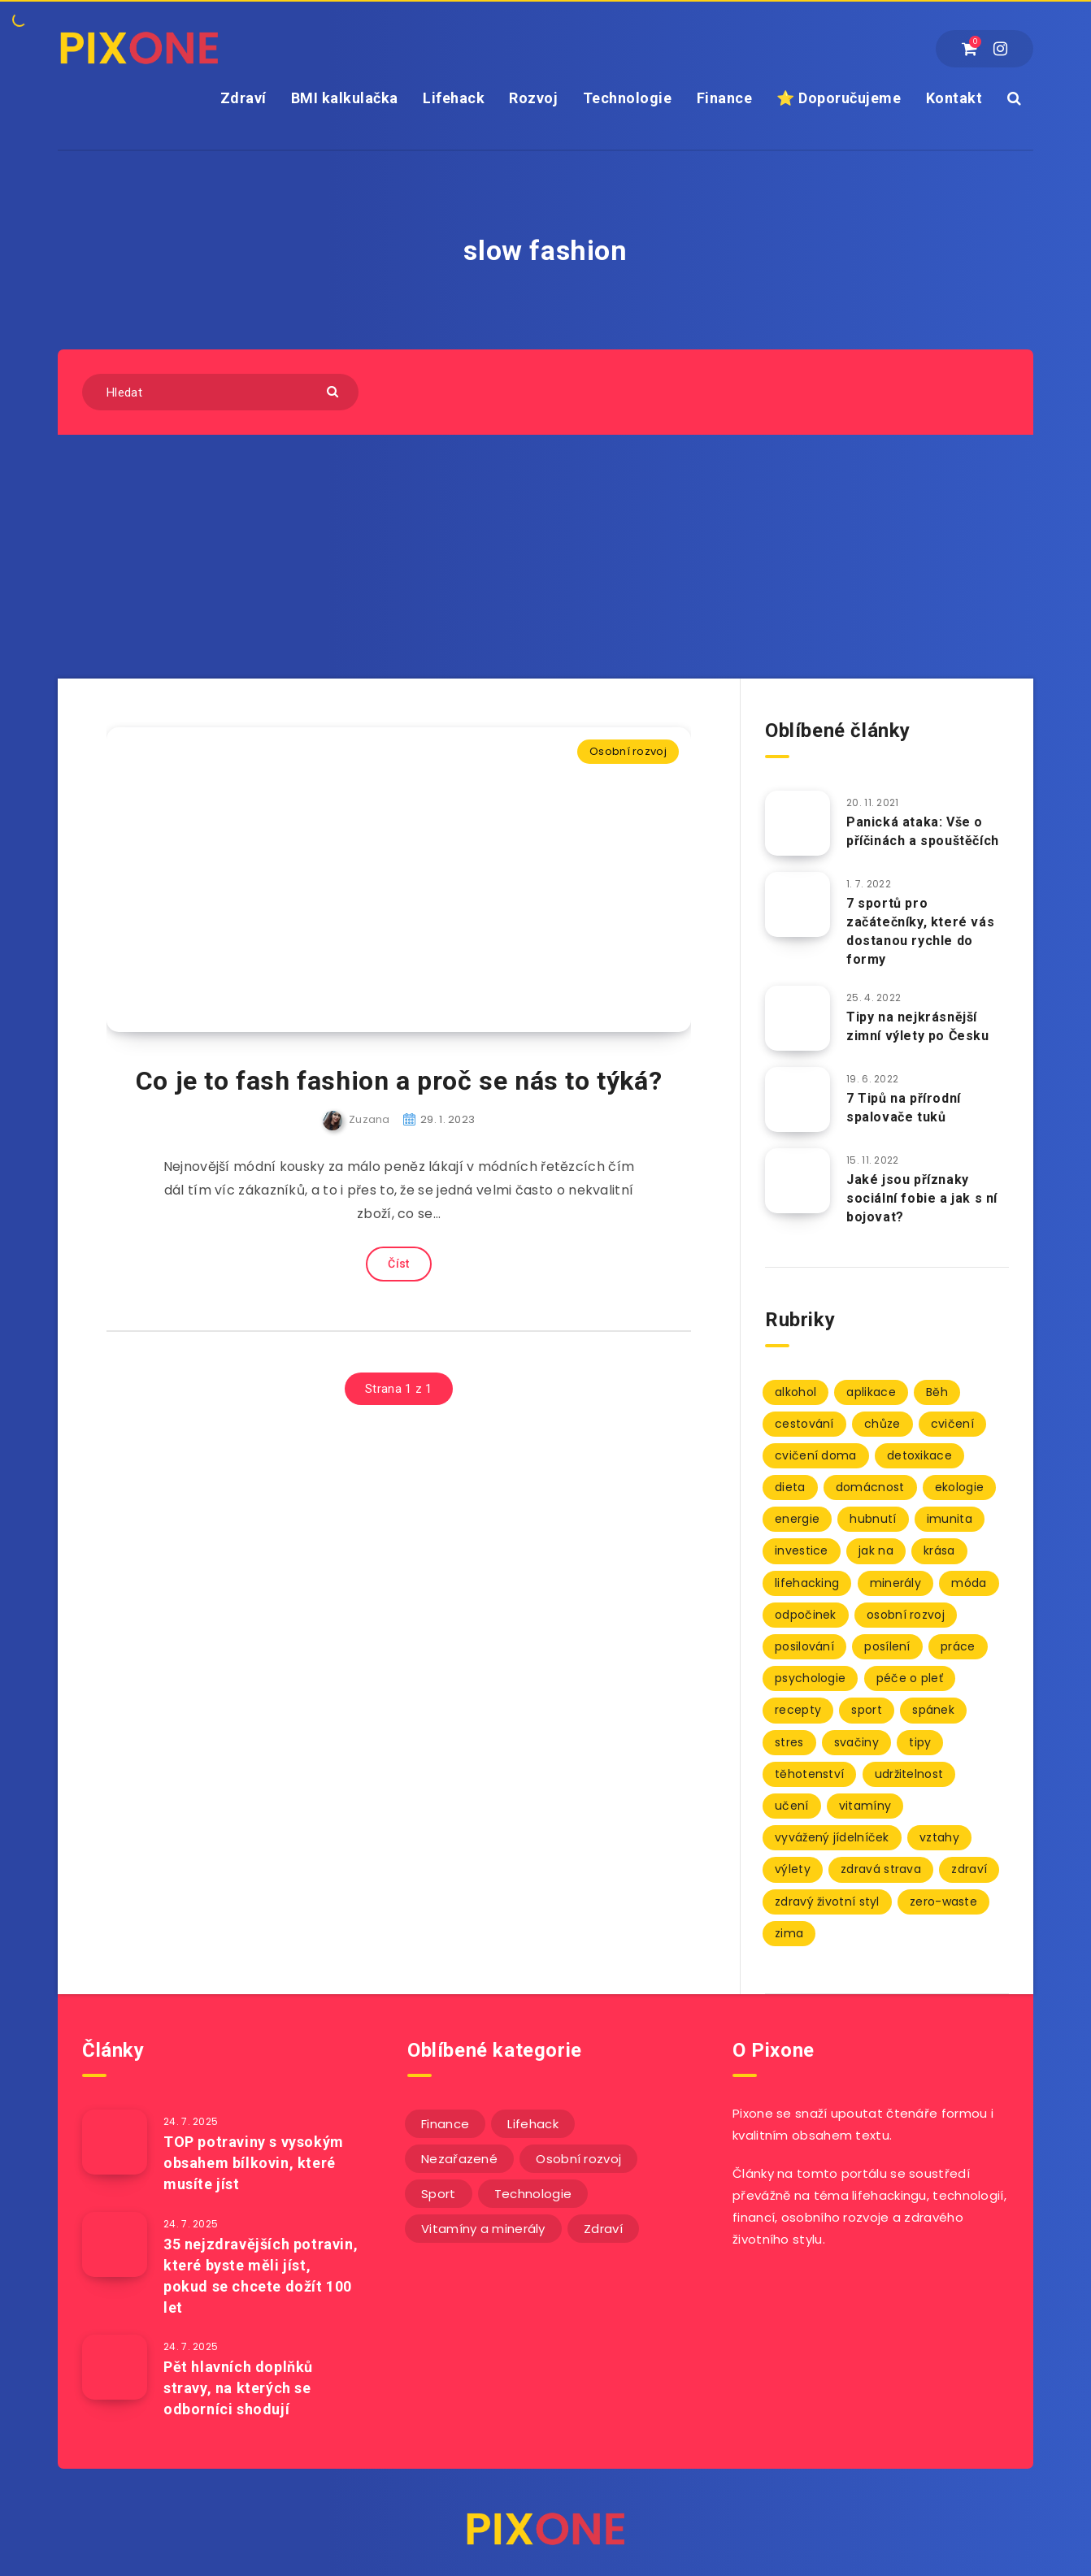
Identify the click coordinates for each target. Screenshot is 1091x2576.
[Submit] (334, 390)
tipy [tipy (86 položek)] (920, 1742)
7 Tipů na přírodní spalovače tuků (903, 1108)
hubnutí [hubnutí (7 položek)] (873, 1519)
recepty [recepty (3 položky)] (798, 1710)
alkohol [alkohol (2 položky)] (795, 1392)
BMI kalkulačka (344, 97)
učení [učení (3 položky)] (792, 1806)
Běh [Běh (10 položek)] (937, 1392)
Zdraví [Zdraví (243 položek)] (603, 2228)
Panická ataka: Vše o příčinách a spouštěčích (922, 831)
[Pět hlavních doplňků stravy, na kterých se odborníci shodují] (114, 2367)
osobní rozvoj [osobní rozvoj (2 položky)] (906, 1615)
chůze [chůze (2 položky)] (882, 1424)
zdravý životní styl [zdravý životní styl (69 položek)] (827, 1901)
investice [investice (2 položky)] (801, 1550)
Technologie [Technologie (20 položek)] (533, 2193)
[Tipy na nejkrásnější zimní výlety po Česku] (797, 1018)
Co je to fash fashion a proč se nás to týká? (399, 1080)
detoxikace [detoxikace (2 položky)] (919, 1455)
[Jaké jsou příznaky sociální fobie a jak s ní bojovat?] (797, 1180)
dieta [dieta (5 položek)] (790, 1487)
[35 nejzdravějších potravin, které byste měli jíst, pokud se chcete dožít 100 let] (114, 2244)
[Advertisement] (545, 556)
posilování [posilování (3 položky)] (804, 1646)
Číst (398, 1263)
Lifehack (454, 97)
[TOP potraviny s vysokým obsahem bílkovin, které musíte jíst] (114, 2142)
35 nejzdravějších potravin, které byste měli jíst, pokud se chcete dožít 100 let (260, 2276)
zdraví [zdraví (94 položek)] (969, 1869)
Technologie (627, 97)
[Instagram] (1000, 48)
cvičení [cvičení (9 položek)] (952, 1424)
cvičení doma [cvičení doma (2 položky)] (816, 1455)
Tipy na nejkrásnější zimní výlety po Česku (917, 1026)
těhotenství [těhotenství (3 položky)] (809, 1774)
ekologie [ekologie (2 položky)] (959, 1487)
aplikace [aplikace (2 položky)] (870, 1392)
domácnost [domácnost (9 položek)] (870, 1487)
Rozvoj (533, 97)
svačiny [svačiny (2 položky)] (856, 1742)
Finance (725, 97)
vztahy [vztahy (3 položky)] (939, 1837)
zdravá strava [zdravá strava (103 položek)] (881, 1869)
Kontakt (954, 97)
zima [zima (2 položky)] (789, 1933)
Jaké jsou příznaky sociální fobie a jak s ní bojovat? (922, 1198)
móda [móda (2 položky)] (968, 1583)
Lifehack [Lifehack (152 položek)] (532, 2123)
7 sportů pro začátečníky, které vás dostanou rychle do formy (920, 932)
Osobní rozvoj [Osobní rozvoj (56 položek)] (578, 2158)
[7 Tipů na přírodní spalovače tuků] (797, 1099)
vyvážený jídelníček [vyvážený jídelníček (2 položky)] (832, 1837)
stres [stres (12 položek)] (789, 1742)
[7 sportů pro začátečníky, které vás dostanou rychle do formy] (797, 904)
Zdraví (243, 97)
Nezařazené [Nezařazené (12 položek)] (459, 2158)
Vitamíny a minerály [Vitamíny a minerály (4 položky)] (483, 2228)
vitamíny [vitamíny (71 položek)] (865, 1806)
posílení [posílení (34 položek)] (887, 1646)
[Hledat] (220, 392)
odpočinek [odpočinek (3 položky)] (806, 1615)
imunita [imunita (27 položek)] (949, 1519)
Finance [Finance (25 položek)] (445, 2123)
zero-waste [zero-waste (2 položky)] (943, 1901)
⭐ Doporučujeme (838, 97)
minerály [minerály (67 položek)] (895, 1583)
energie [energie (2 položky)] (797, 1519)
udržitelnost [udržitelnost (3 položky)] (909, 1774)
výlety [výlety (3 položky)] (793, 1869)
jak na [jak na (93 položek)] (875, 1550)
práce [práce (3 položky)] (958, 1646)
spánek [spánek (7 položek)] (933, 1710)
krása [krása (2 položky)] (939, 1550)
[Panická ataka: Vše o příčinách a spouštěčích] (797, 823)
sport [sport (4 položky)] (866, 1710)
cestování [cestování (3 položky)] (804, 1424)
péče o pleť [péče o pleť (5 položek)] (909, 1678)
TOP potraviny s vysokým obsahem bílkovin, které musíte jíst (253, 2162)
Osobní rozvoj (628, 751)
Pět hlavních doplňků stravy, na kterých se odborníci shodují (238, 2388)
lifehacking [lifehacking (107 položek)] (807, 1583)
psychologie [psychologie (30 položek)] (810, 1678)
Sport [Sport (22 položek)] (438, 2193)
